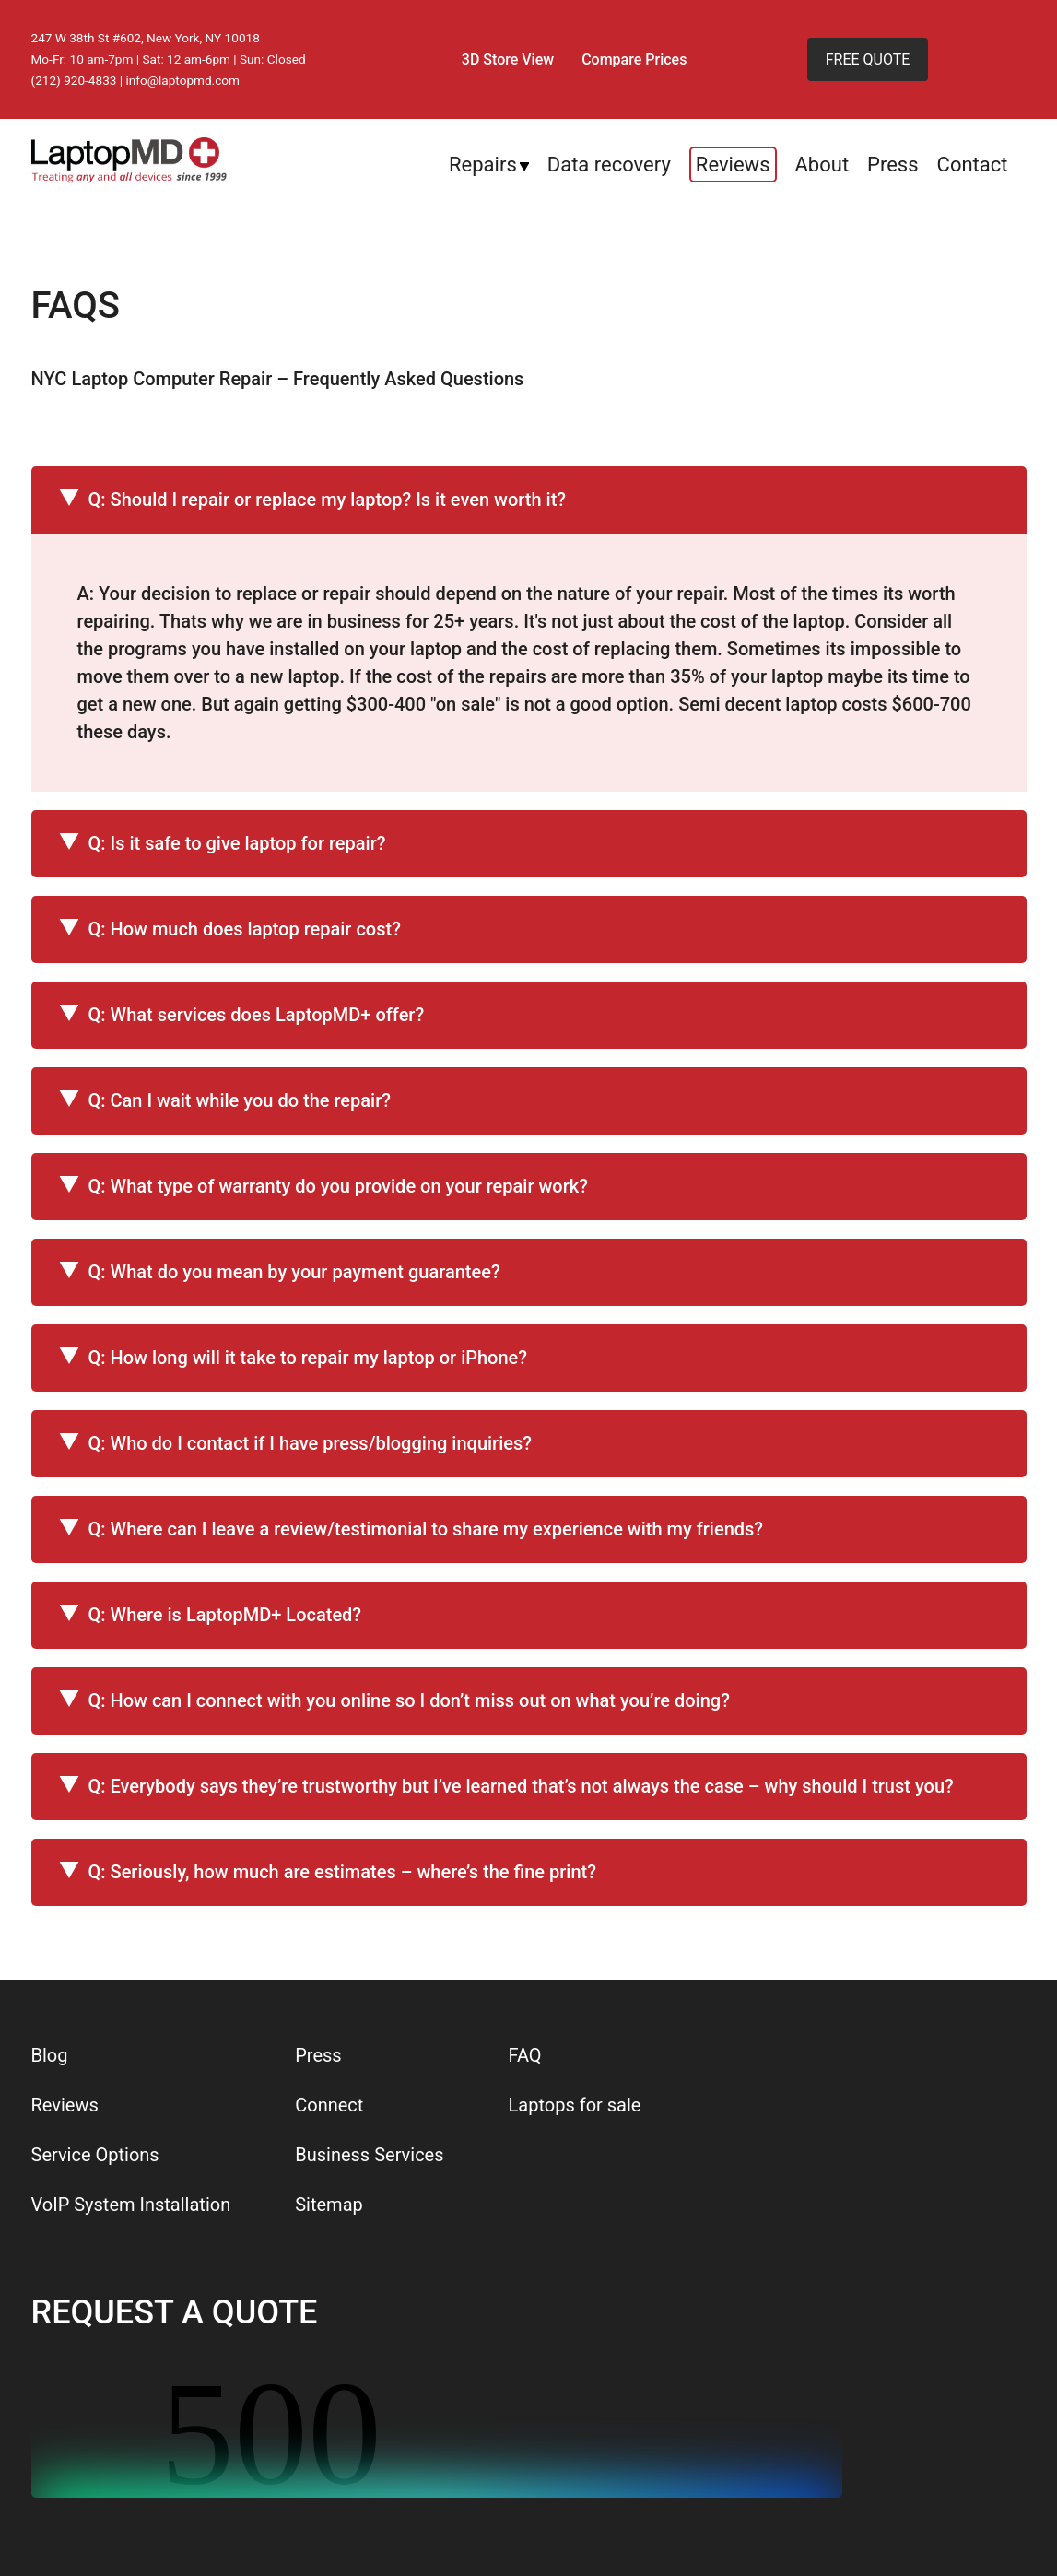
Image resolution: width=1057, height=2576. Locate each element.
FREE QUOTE (868, 59)
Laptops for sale (575, 2105)
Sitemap (329, 2205)
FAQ (525, 2055)
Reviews (733, 164)
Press (893, 164)
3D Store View (508, 59)
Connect (329, 2105)
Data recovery (609, 164)
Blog (49, 2055)
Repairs (483, 164)
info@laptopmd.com (183, 80)
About (822, 164)
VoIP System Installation (131, 2205)
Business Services (369, 2155)
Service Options (95, 2155)
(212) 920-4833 (74, 80)
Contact (972, 164)
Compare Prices (634, 59)
